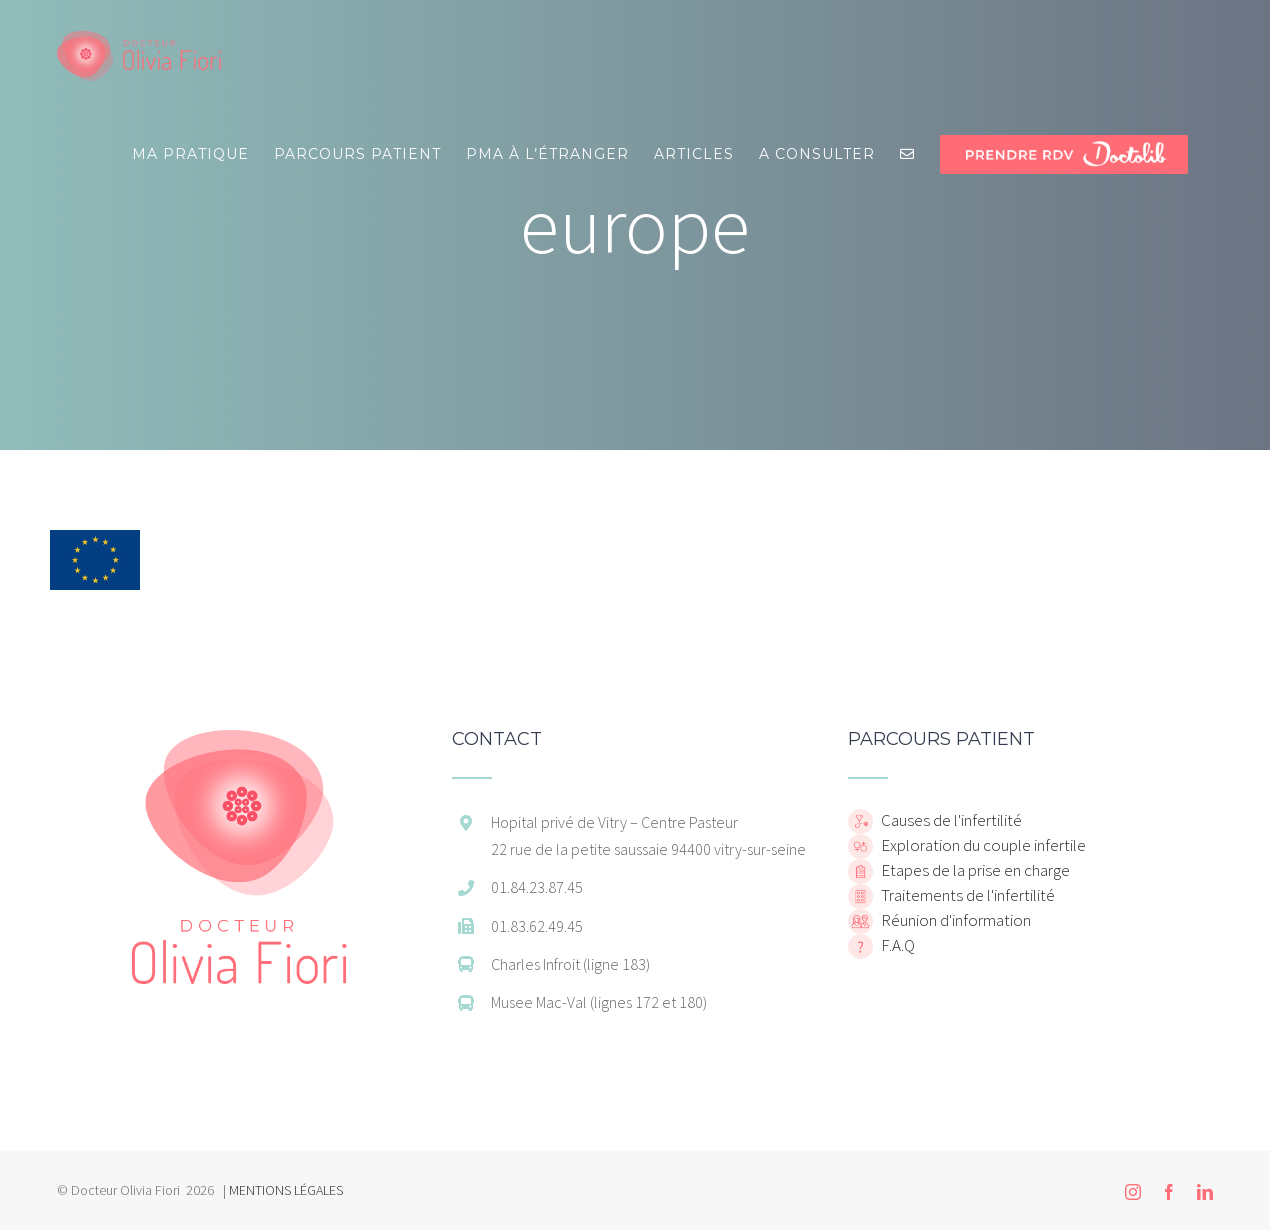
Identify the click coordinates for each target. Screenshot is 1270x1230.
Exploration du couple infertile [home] (982, 845)
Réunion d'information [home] (954, 920)
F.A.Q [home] (896, 945)
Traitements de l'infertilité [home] (966, 895)
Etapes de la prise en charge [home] (974, 870)
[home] (239, 740)
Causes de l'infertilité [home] (950, 820)
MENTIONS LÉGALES (286, 1190)
